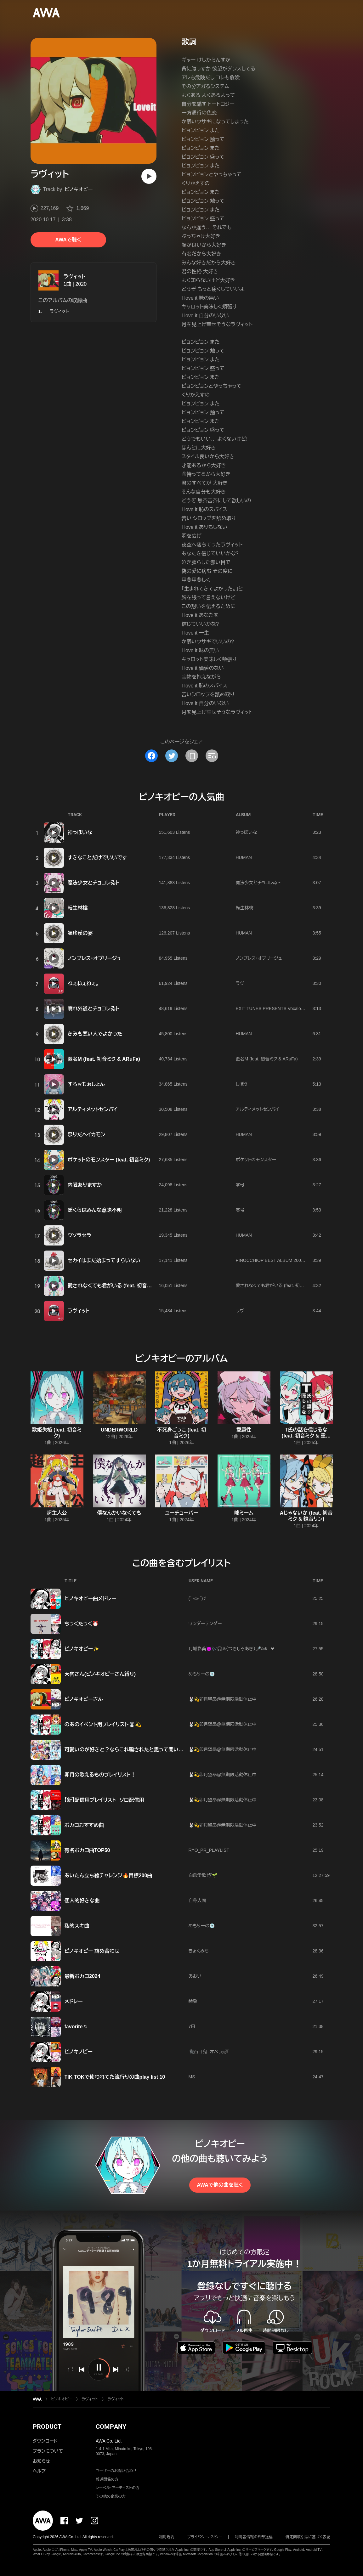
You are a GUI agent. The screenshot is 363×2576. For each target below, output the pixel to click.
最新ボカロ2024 (82, 1976)
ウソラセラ (79, 1235)
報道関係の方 (107, 2479)
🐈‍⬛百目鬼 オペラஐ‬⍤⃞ (209, 2051)
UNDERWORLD (119, 1429)
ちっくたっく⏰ (82, 1623)
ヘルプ (39, 2470)
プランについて (48, 2451)
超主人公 (57, 1513)
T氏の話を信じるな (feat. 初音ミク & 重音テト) (306, 1435)
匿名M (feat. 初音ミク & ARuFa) (104, 1059)
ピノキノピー (79, 2051)
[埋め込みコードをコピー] (212, 755)
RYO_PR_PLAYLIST (209, 1850)
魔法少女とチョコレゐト (94, 882)
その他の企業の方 (111, 2496)
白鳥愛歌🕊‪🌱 (203, 1875)
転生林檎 (78, 908)
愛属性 (244, 1429)
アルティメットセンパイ (93, 1109)
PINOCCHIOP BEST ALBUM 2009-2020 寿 (278, 1260)
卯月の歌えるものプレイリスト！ (100, 1774)
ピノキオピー (79, 189)
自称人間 (197, 1900)
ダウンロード (45, 2440)
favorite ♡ (76, 2026)
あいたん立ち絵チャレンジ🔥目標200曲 (108, 1875)
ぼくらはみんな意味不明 (95, 1210)
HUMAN (244, 857)
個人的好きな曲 (82, 1900)
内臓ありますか (85, 1185)
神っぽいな (80, 832)
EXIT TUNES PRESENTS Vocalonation (274, 1008)
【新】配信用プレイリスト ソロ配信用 (104, 1800)
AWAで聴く (68, 239)
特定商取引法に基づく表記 (308, 2537)
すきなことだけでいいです (97, 857)
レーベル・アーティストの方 (117, 2488)
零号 (240, 1184)
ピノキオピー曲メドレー (90, 1598)
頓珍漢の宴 (80, 933)
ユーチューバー (181, 1513)
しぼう (242, 1084)
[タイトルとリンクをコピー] (191, 755)
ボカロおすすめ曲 (84, 1825)
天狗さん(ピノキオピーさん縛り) (100, 1674)
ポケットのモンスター (256, 1159)
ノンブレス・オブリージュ (94, 958)
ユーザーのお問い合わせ (116, 2471)
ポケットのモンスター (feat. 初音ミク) (109, 1159)
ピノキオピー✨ (82, 1649)
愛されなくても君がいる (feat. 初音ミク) (113, 1285)
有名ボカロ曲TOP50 (87, 1850)
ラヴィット (75, 276)
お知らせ (41, 2461)
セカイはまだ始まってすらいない (104, 1260)
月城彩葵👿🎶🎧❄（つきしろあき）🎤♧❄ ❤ (232, 1648)
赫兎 (193, 2001)
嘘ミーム (243, 1513)
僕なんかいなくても (119, 1513)
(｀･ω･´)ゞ (198, 1598)
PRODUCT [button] (47, 2426)
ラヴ (240, 983)
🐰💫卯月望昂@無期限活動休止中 (223, 1699)
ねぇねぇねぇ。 (83, 983)
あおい (195, 1976)
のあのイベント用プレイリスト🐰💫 (103, 1724)
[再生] (148, 176)
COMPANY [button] (111, 2426)
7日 (192, 2026)
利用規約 (166, 2537)
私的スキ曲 (77, 1926)
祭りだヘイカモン (86, 1134)
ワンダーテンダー (205, 1623)
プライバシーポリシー (204, 2537)
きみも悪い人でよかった (95, 1034)
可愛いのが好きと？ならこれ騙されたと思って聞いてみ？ (129, 1749)
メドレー (74, 2001)
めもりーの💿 (202, 1673)
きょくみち (199, 1950)
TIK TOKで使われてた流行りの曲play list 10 (115, 2077)
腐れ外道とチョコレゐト (94, 1008)
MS (192, 2076)
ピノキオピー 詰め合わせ (92, 1951)
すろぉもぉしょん (86, 1084)
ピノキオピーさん (84, 1699)
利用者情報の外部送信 (254, 2537)
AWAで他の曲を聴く (220, 2185)
